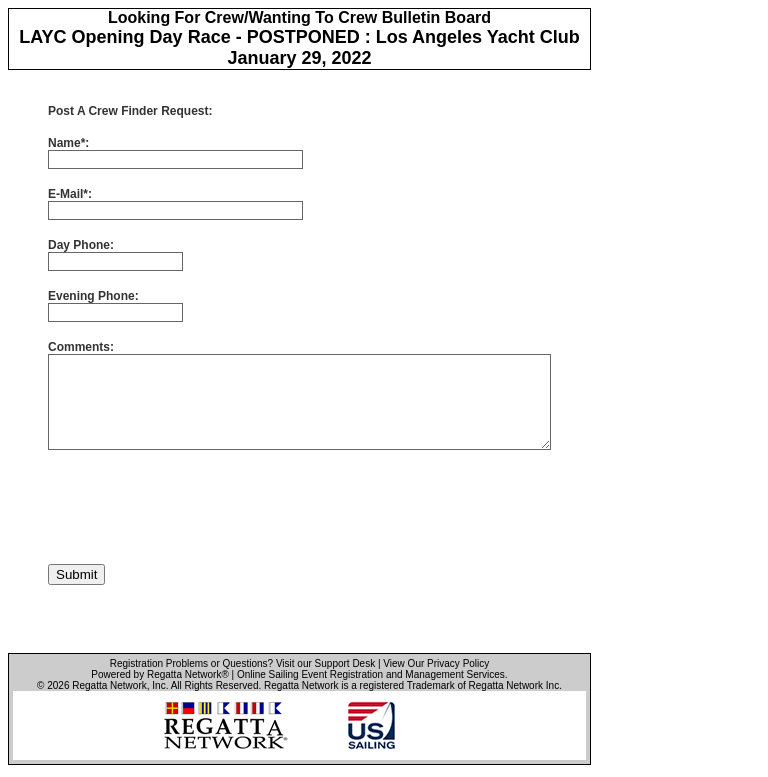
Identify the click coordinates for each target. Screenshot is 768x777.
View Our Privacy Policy (436, 663)
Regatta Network (109, 685)
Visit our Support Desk (325, 663)
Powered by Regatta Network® (159, 674)
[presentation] (200, 507)
